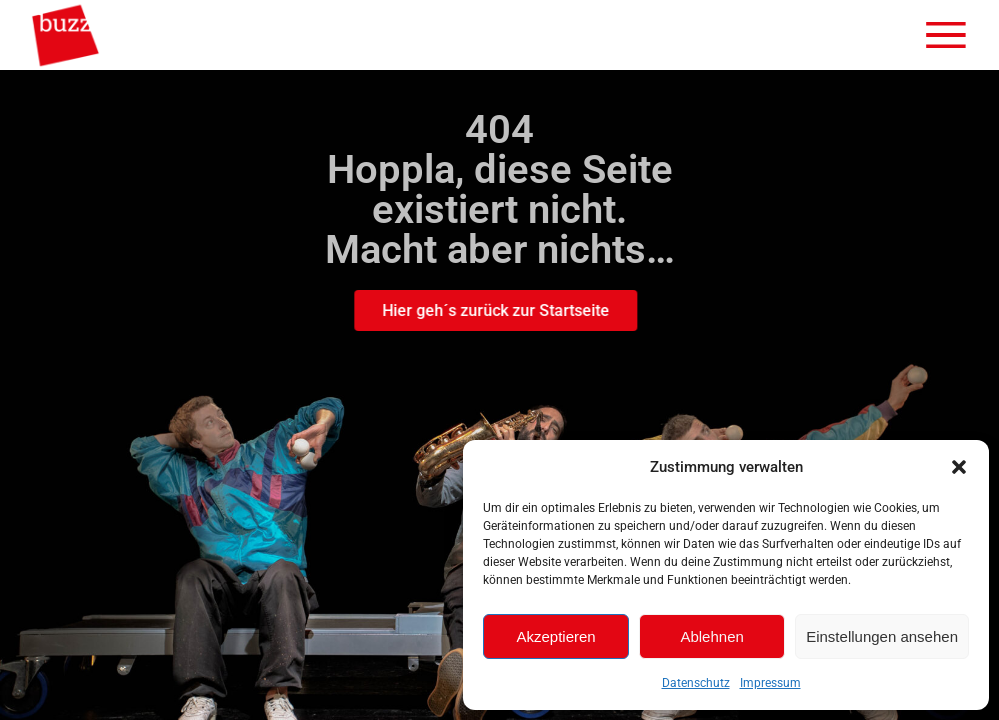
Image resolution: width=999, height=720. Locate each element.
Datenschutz (696, 683)
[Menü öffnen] (946, 35)
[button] (959, 467)
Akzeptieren (555, 636)
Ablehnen (711, 636)
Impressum (770, 683)
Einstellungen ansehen (882, 636)
